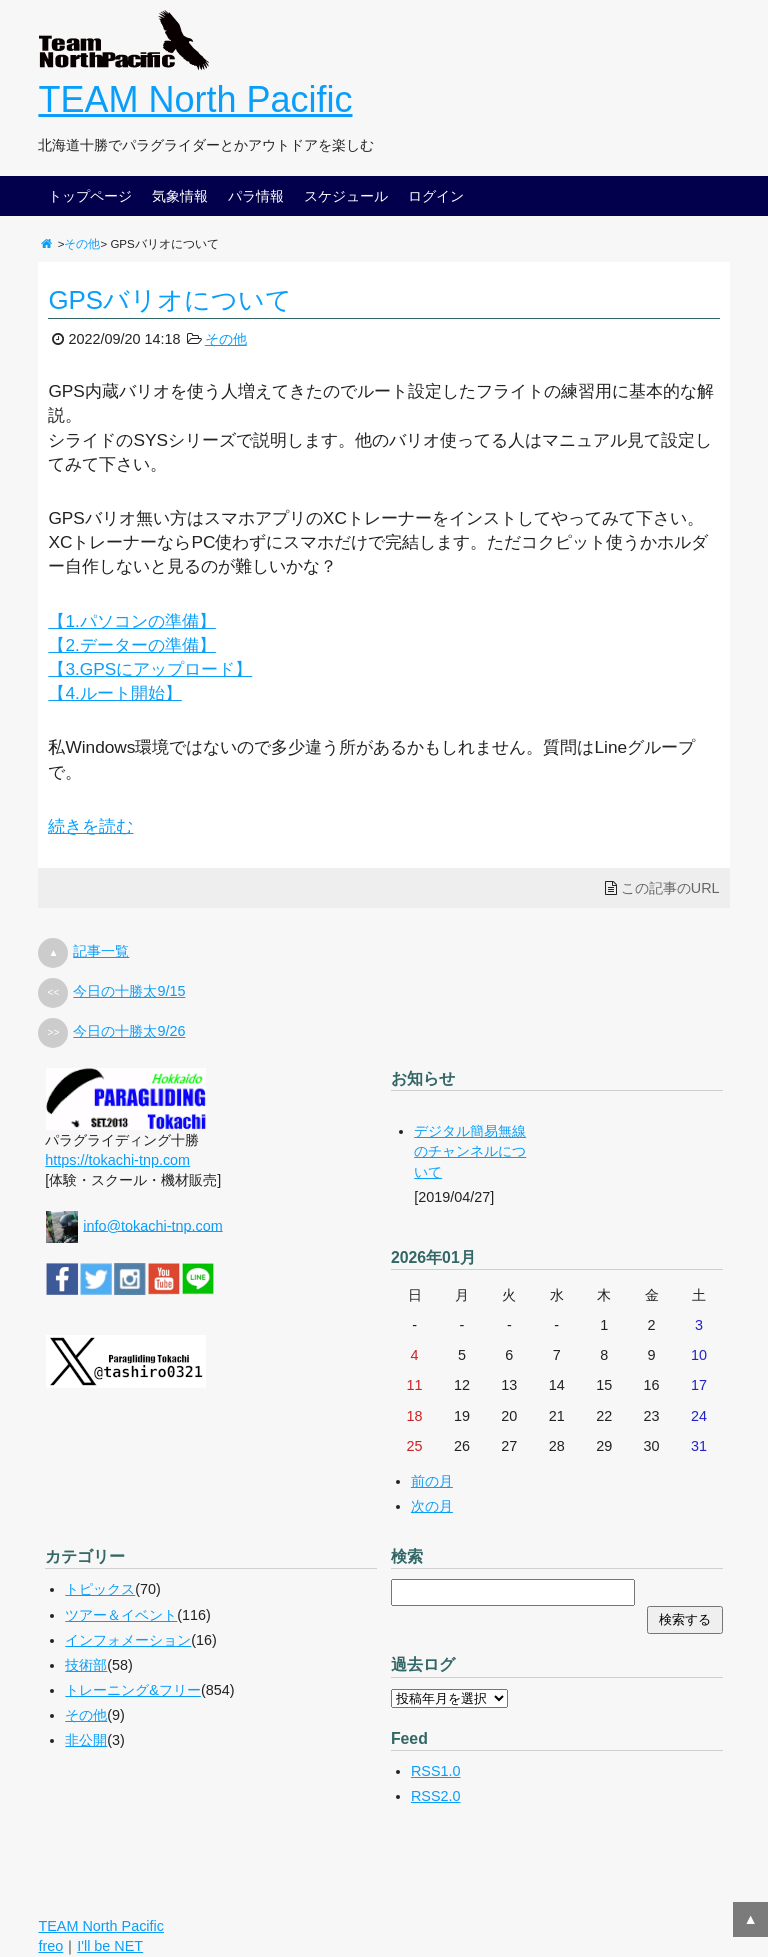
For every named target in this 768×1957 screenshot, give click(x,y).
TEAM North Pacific (195, 99)
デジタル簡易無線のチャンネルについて (470, 1151)
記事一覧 (101, 951)
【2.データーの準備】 (131, 645)
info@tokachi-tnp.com (152, 1225)
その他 (82, 244)
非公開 (86, 1740)
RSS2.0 (436, 1796)
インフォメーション (128, 1640)
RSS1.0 (436, 1771)
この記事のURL (670, 888)
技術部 (86, 1665)
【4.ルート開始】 (114, 693)
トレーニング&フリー (133, 1690)
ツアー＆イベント (121, 1615)
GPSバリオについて (170, 300)
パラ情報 (256, 196)
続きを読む (90, 826)
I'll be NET (110, 1946)
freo (50, 1946)
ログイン (436, 196)
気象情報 (180, 196)
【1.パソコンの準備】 (131, 621)
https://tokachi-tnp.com (117, 1160)
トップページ (90, 196)
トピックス (100, 1589)
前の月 (432, 1481)
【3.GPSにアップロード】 (150, 669)
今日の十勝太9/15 (129, 991)
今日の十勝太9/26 (129, 1031)
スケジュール (346, 196)
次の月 (432, 1506)
